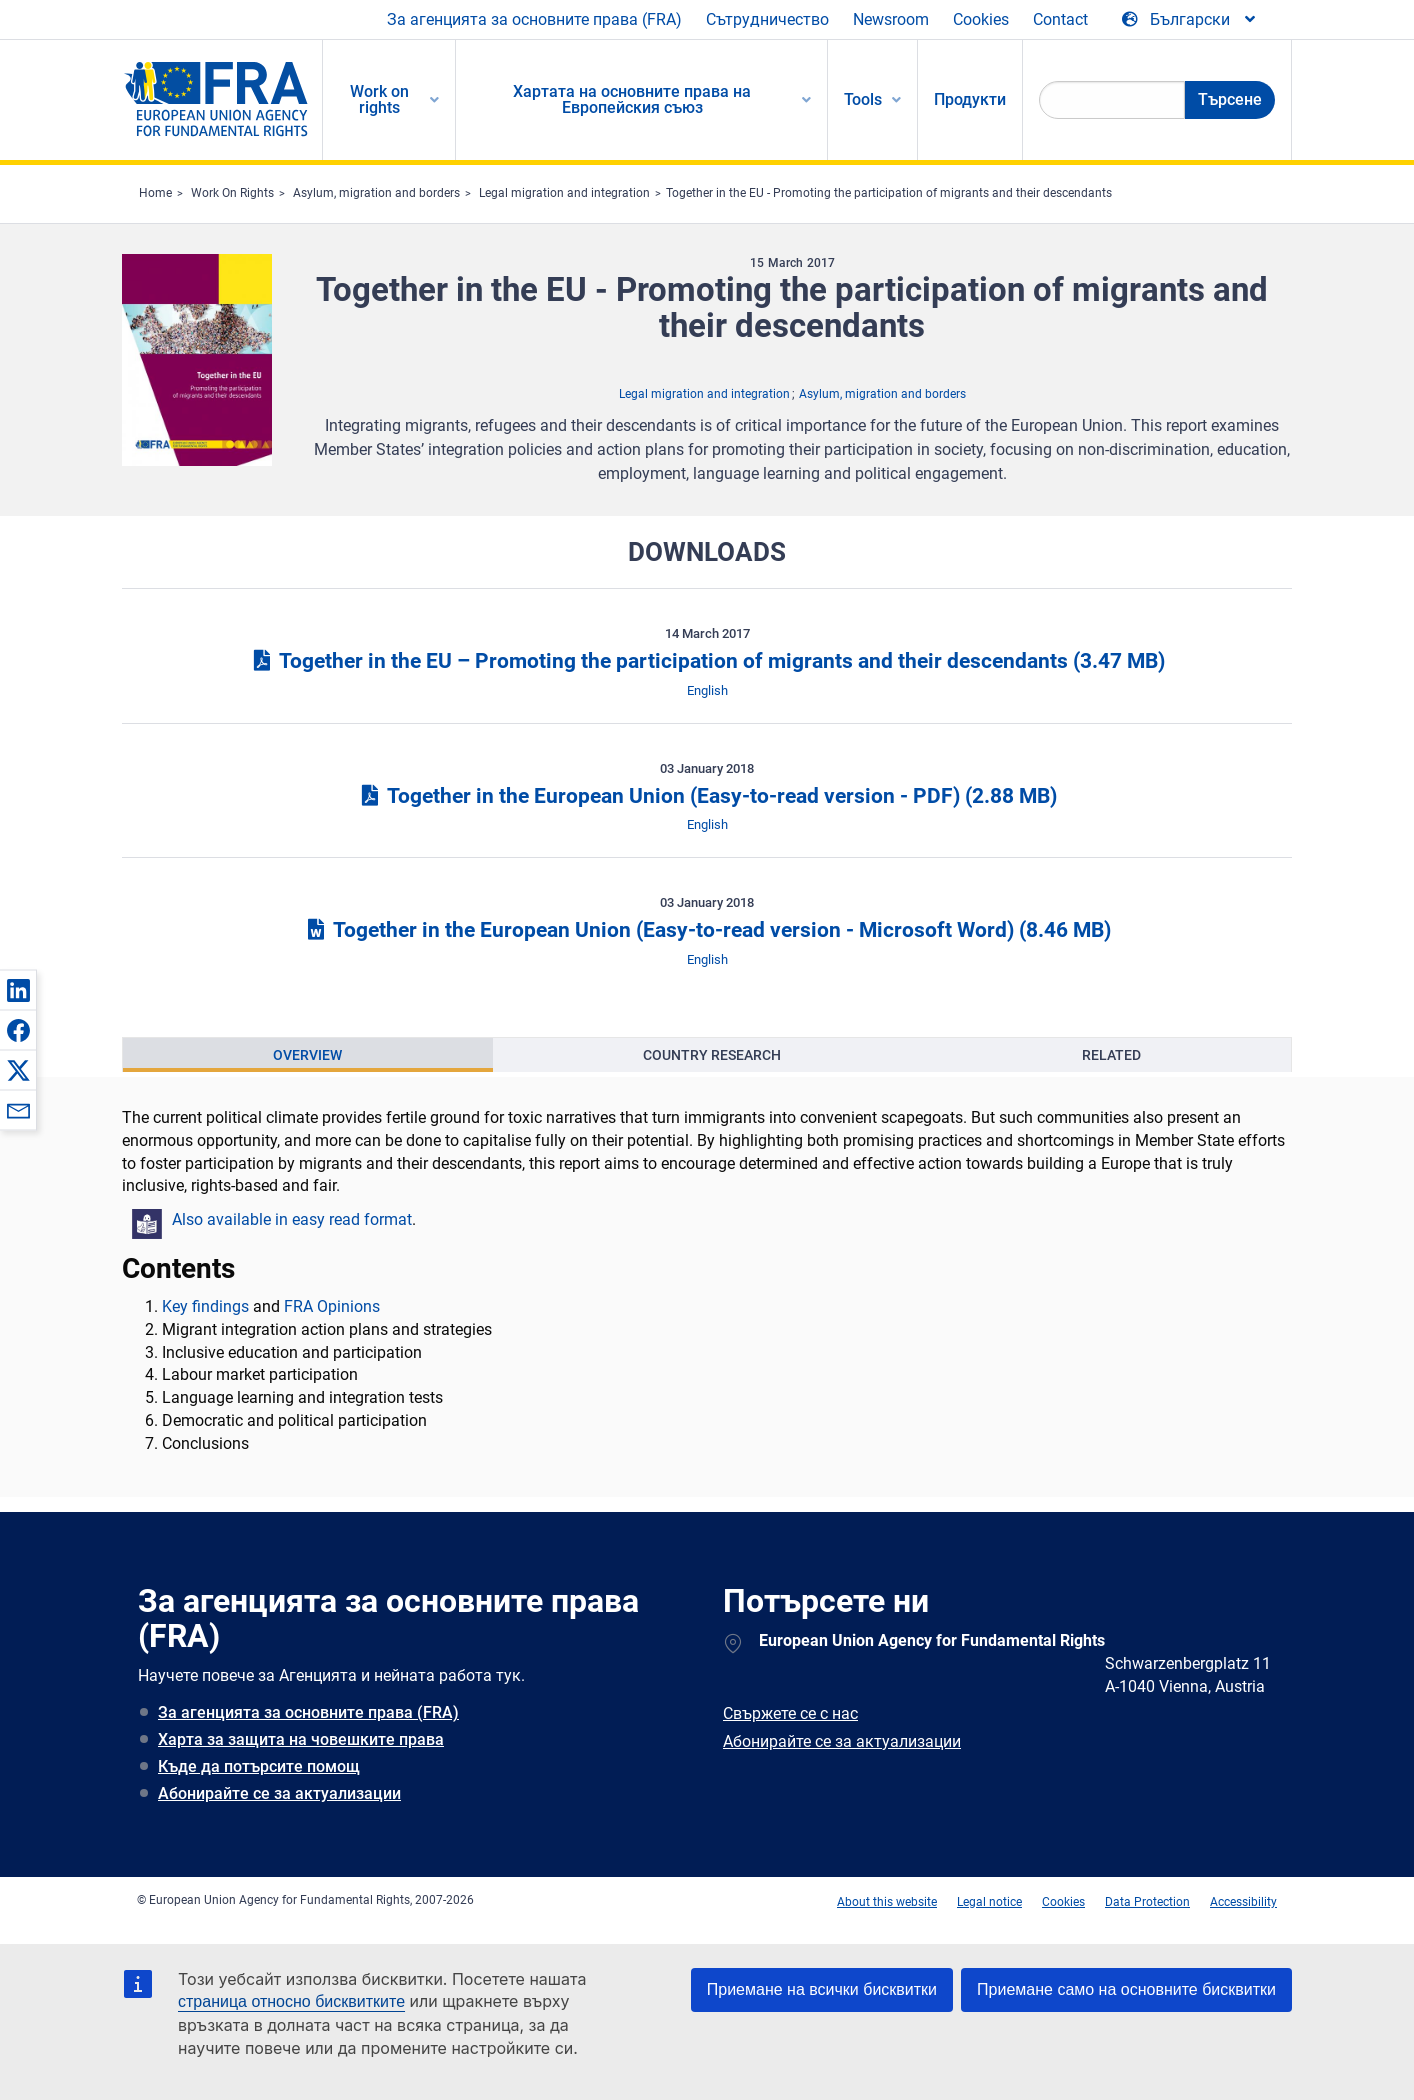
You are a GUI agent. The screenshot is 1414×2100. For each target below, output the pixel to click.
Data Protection (1147, 1902)
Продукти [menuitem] (970, 99)
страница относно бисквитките (291, 2001)
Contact (1060, 19)
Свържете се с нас (790, 1713)
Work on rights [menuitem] (379, 99)
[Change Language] (1190, 20)
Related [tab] (1111, 1055)
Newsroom (891, 19)
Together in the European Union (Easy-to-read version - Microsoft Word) (707, 930)
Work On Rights (232, 193)
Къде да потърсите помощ (259, 1766)
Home (155, 193)
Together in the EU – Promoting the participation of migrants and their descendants (707, 661)
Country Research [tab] (712, 1055)
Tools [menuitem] (863, 99)
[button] (18, 990)
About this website (887, 1902)
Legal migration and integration (564, 193)
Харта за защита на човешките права (301, 1739)
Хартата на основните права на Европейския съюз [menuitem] (632, 99)
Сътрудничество (767, 19)
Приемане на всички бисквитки (822, 1989)
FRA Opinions (332, 1306)
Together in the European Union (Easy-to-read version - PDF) (707, 796)
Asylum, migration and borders (376, 193)
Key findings (205, 1306)
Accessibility (1243, 1902)
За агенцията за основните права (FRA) (534, 19)
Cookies (981, 19)
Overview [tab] (307, 1055)
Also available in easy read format (292, 1219)
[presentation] (308, 1055)
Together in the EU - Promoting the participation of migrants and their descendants (889, 193)
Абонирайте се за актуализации (279, 1793)
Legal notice (989, 1902)
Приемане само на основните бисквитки (1126, 1989)
